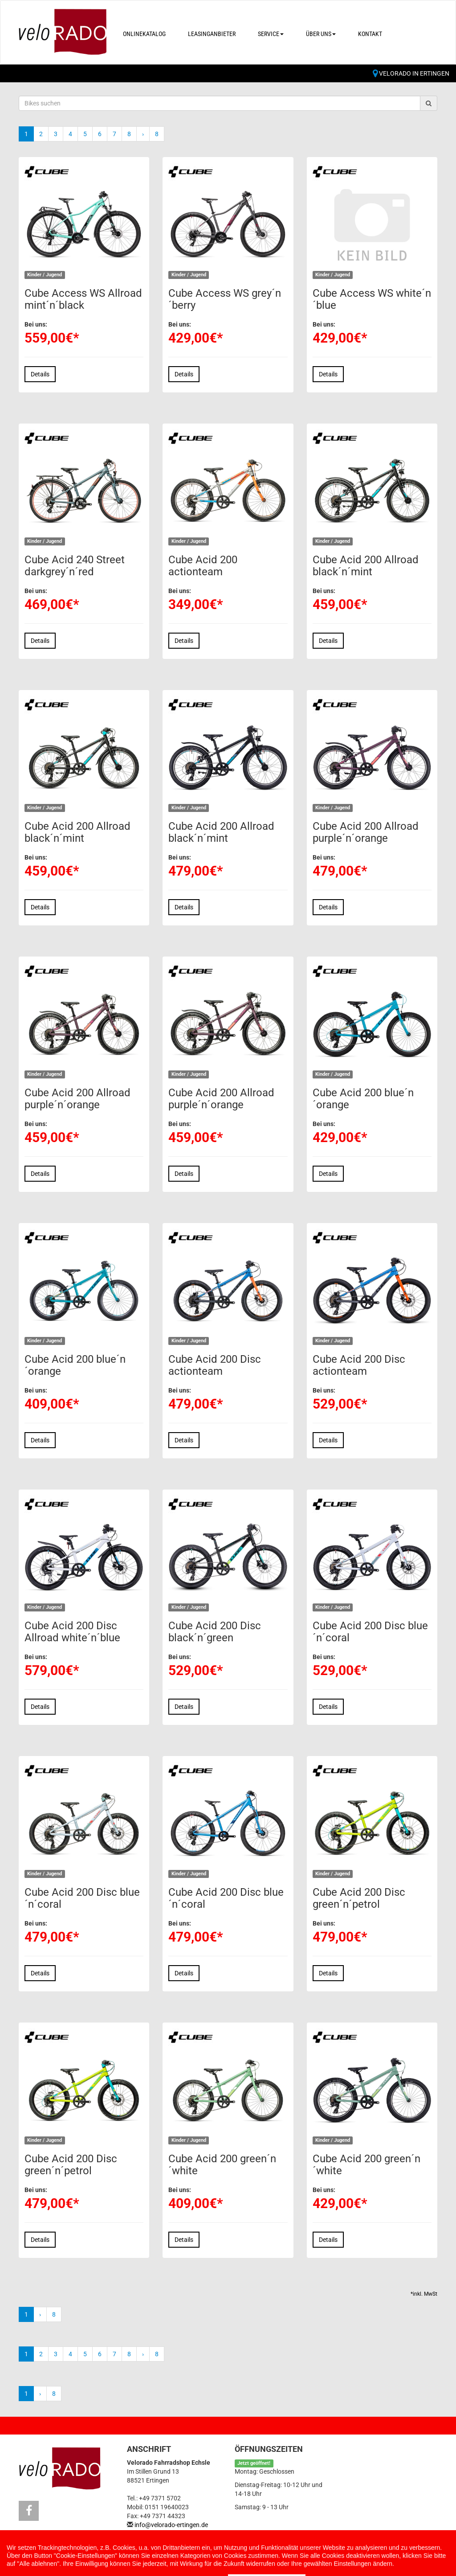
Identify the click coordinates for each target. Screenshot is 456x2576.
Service (271, 33)
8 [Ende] (157, 133)
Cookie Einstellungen (55, 2567)
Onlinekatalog (144, 33)
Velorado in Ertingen (411, 73)
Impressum (83, 2558)
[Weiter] (143, 133)
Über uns (321, 33)
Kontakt (370, 33)
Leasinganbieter (212, 33)
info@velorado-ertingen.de (171, 2524)
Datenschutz (141, 2558)
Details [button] (40, 374)
